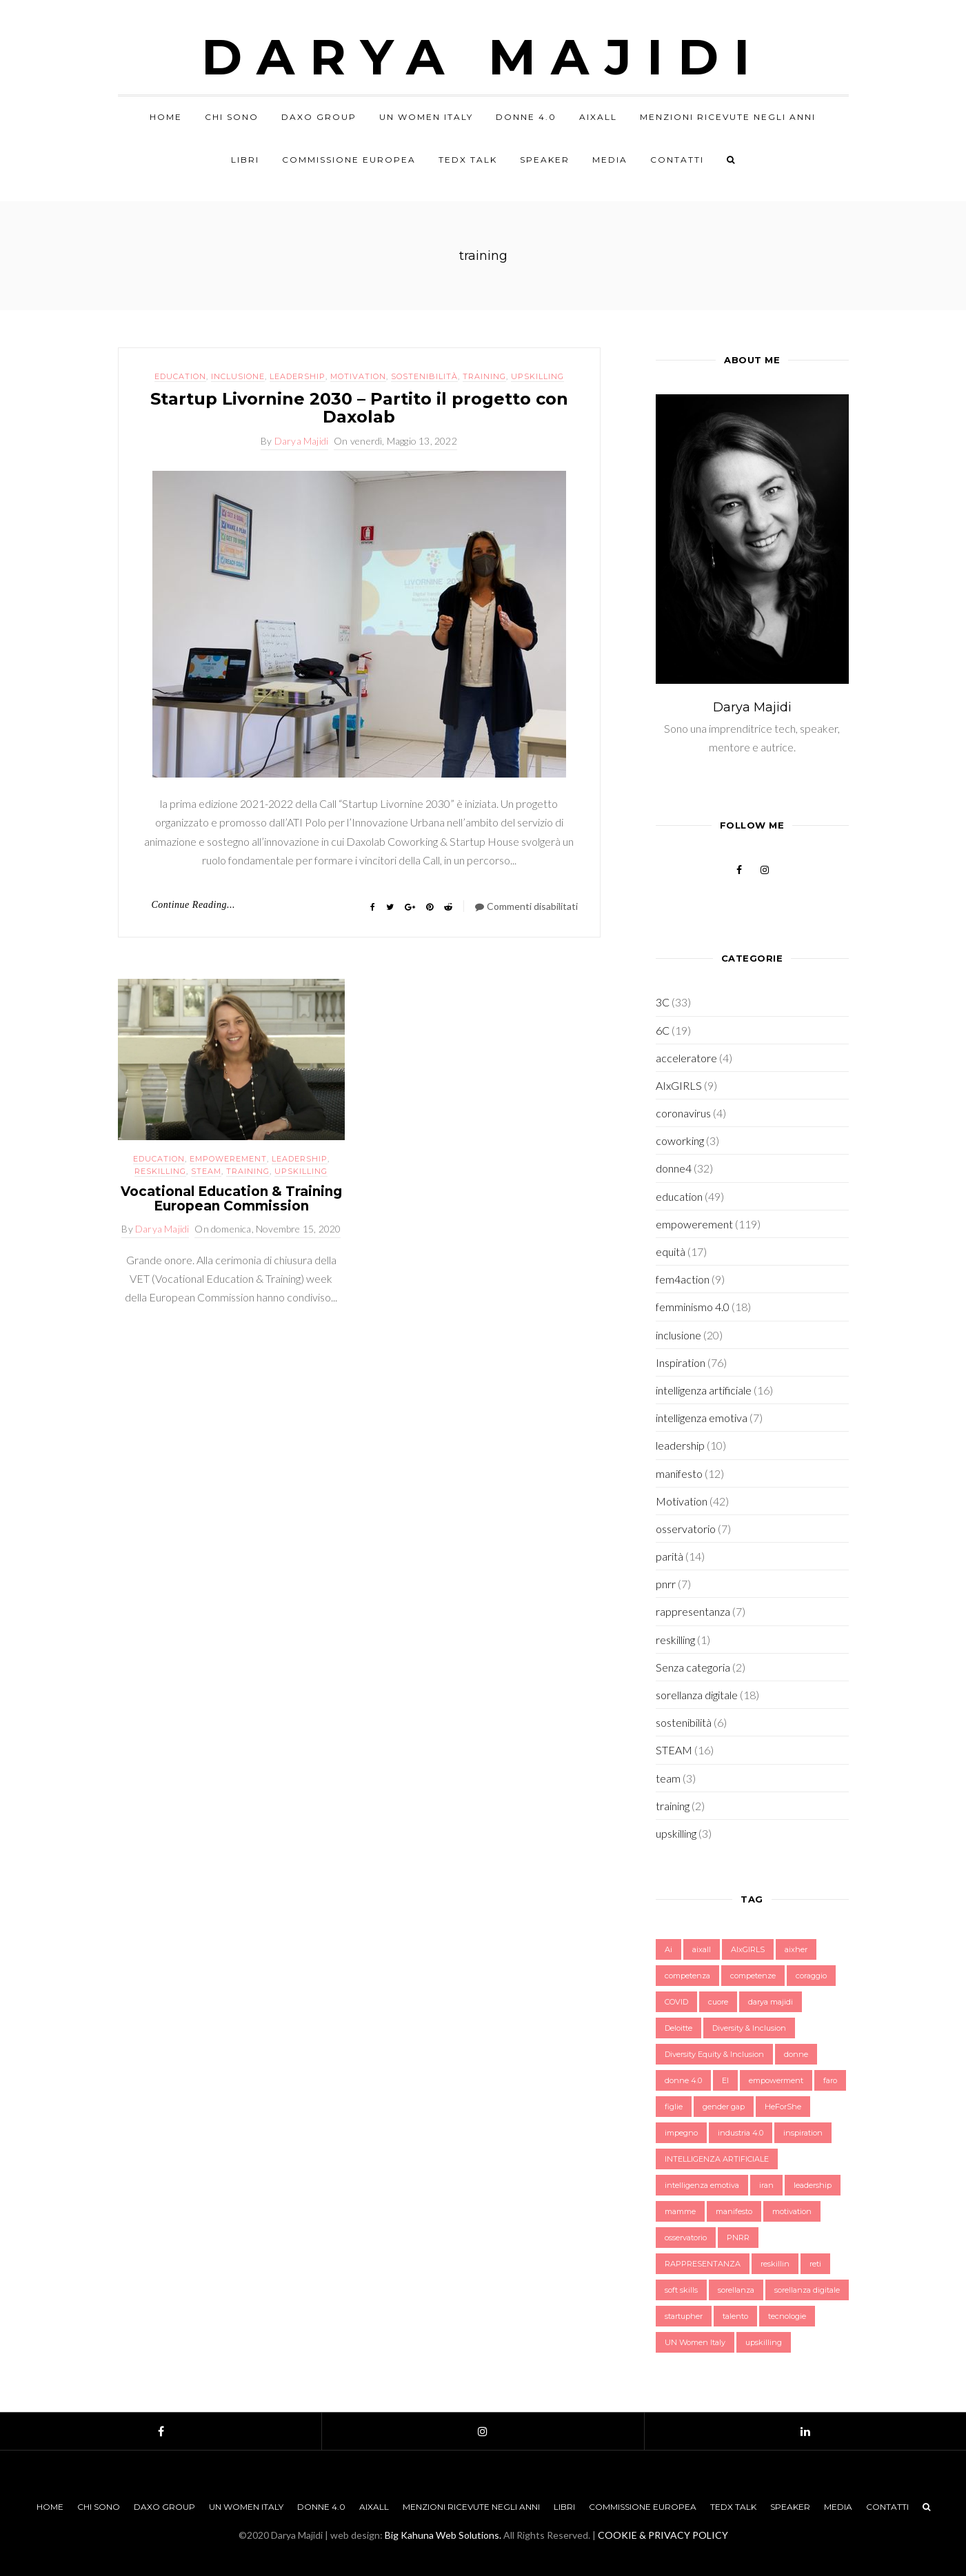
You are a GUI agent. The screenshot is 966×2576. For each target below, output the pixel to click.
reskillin (775, 2264)
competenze (753, 1975)
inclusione (238, 376)
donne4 (674, 1168)
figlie (674, 2106)
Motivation (358, 376)
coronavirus (683, 1112)
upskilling (537, 376)
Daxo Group (318, 117)
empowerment (776, 2080)
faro (830, 2080)
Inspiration (680, 1362)
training (484, 376)
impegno (681, 2133)
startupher (684, 2316)
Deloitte (678, 2028)
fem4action (683, 1279)
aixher (796, 1949)
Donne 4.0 (526, 117)
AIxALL (598, 117)
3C (663, 1001)
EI (725, 2080)
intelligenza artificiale (704, 1390)
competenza (687, 1975)
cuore (718, 2002)
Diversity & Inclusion (749, 2028)
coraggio (811, 1975)
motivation (792, 2211)
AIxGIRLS (679, 1085)
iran (766, 2185)
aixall (701, 1949)
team (668, 1778)
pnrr (666, 1583)
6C (663, 1030)
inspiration (803, 2133)
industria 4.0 (740, 2133)
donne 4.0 (683, 2080)
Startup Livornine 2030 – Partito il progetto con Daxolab (359, 408)
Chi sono (232, 117)
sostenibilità (424, 376)
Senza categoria (693, 1667)
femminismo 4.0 (692, 1306)
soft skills (681, 2290)
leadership (297, 376)
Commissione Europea (349, 159)
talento (735, 2316)
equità (670, 1251)
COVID (676, 2002)
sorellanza (736, 2290)
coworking (680, 1140)
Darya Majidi (483, 56)
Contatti (677, 159)
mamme (680, 2211)
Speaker (545, 159)
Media (609, 159)
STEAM (206, 1171)
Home (166, 117)
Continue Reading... (194, 905)
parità (669, 1556)
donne (796, 2054)
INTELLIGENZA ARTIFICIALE (717, 2159)
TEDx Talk (468, 159)
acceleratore (686, 1057)
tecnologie (787, 2316)
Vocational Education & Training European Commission (231, 1199)
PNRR (738, 2237)
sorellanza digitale (697, 1694)
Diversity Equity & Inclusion (714, 2054)
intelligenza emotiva (701, 1417)
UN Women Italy (426, 117)
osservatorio (686, 1528)
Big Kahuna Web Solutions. (443, 2535)
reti (815, 2264)
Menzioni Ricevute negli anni (728, 117)
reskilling (160, 1171)
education (180, 376)
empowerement (228, 1159)
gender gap (724, 2106)
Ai (668, 1949)
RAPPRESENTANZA (703, 2264)
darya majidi (770, 2002)
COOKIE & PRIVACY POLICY (663, 2535)
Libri (245, 159)
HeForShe (783, 2106)
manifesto (679, 1473)
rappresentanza (693, 1611)
